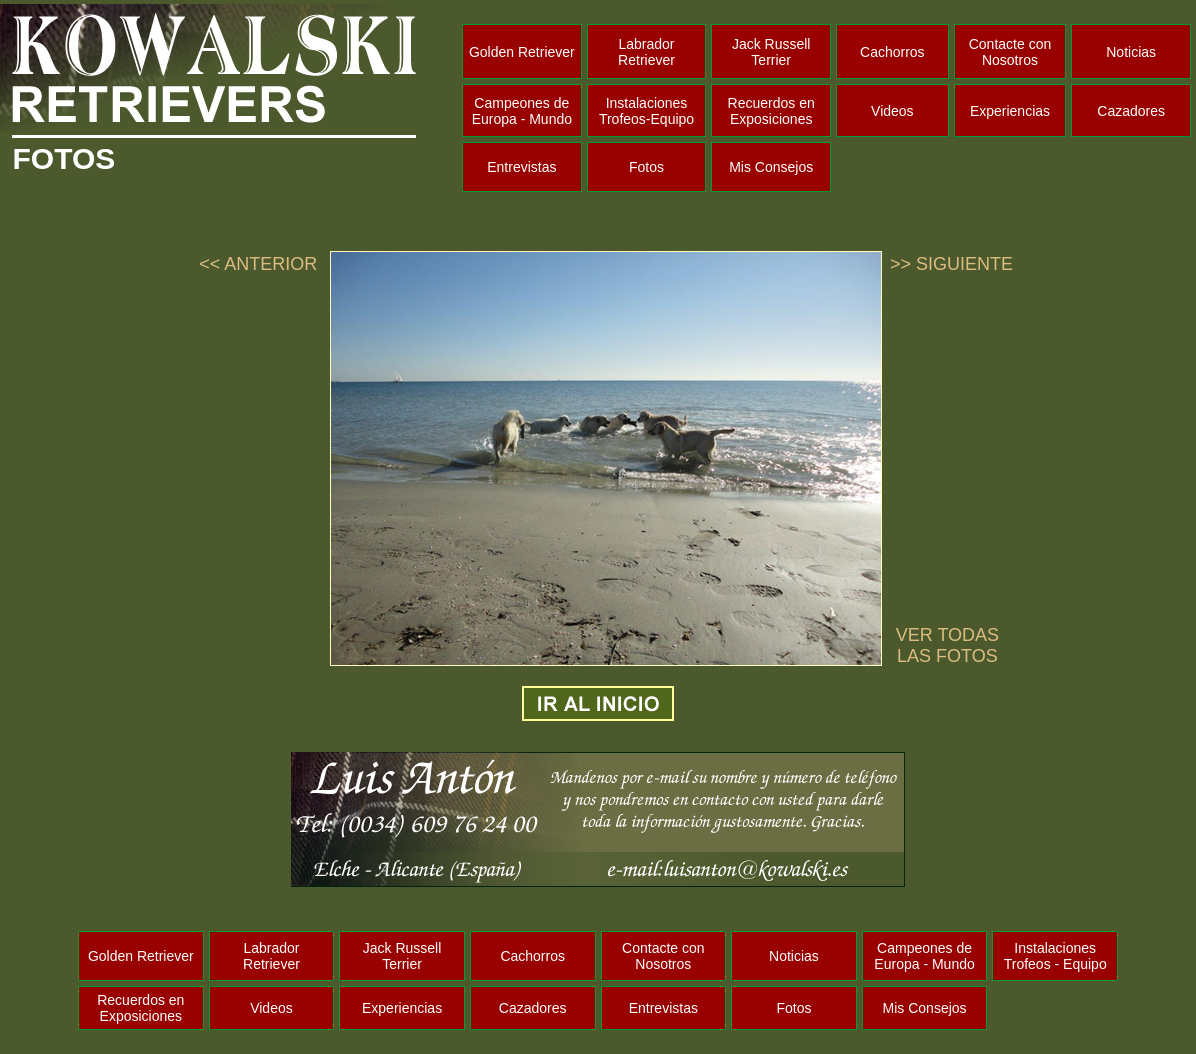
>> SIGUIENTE (951, 264)
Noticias (1131, 52)
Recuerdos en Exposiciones (771, 111)
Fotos (646, 167)
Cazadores (1131, 111)
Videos (892, 111)
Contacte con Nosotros (1010, 52)
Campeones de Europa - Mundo (522, 111)
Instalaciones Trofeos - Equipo (1055, 956)
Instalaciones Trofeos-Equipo (646, 111)
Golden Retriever (522, 52)
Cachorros (892, 52)
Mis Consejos (771, 167)
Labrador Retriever (646, 52)
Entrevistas (521, 167)
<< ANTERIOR (258, 264)
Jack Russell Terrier (771, 52)
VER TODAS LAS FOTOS (947, 645)
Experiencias (1010, 111)
